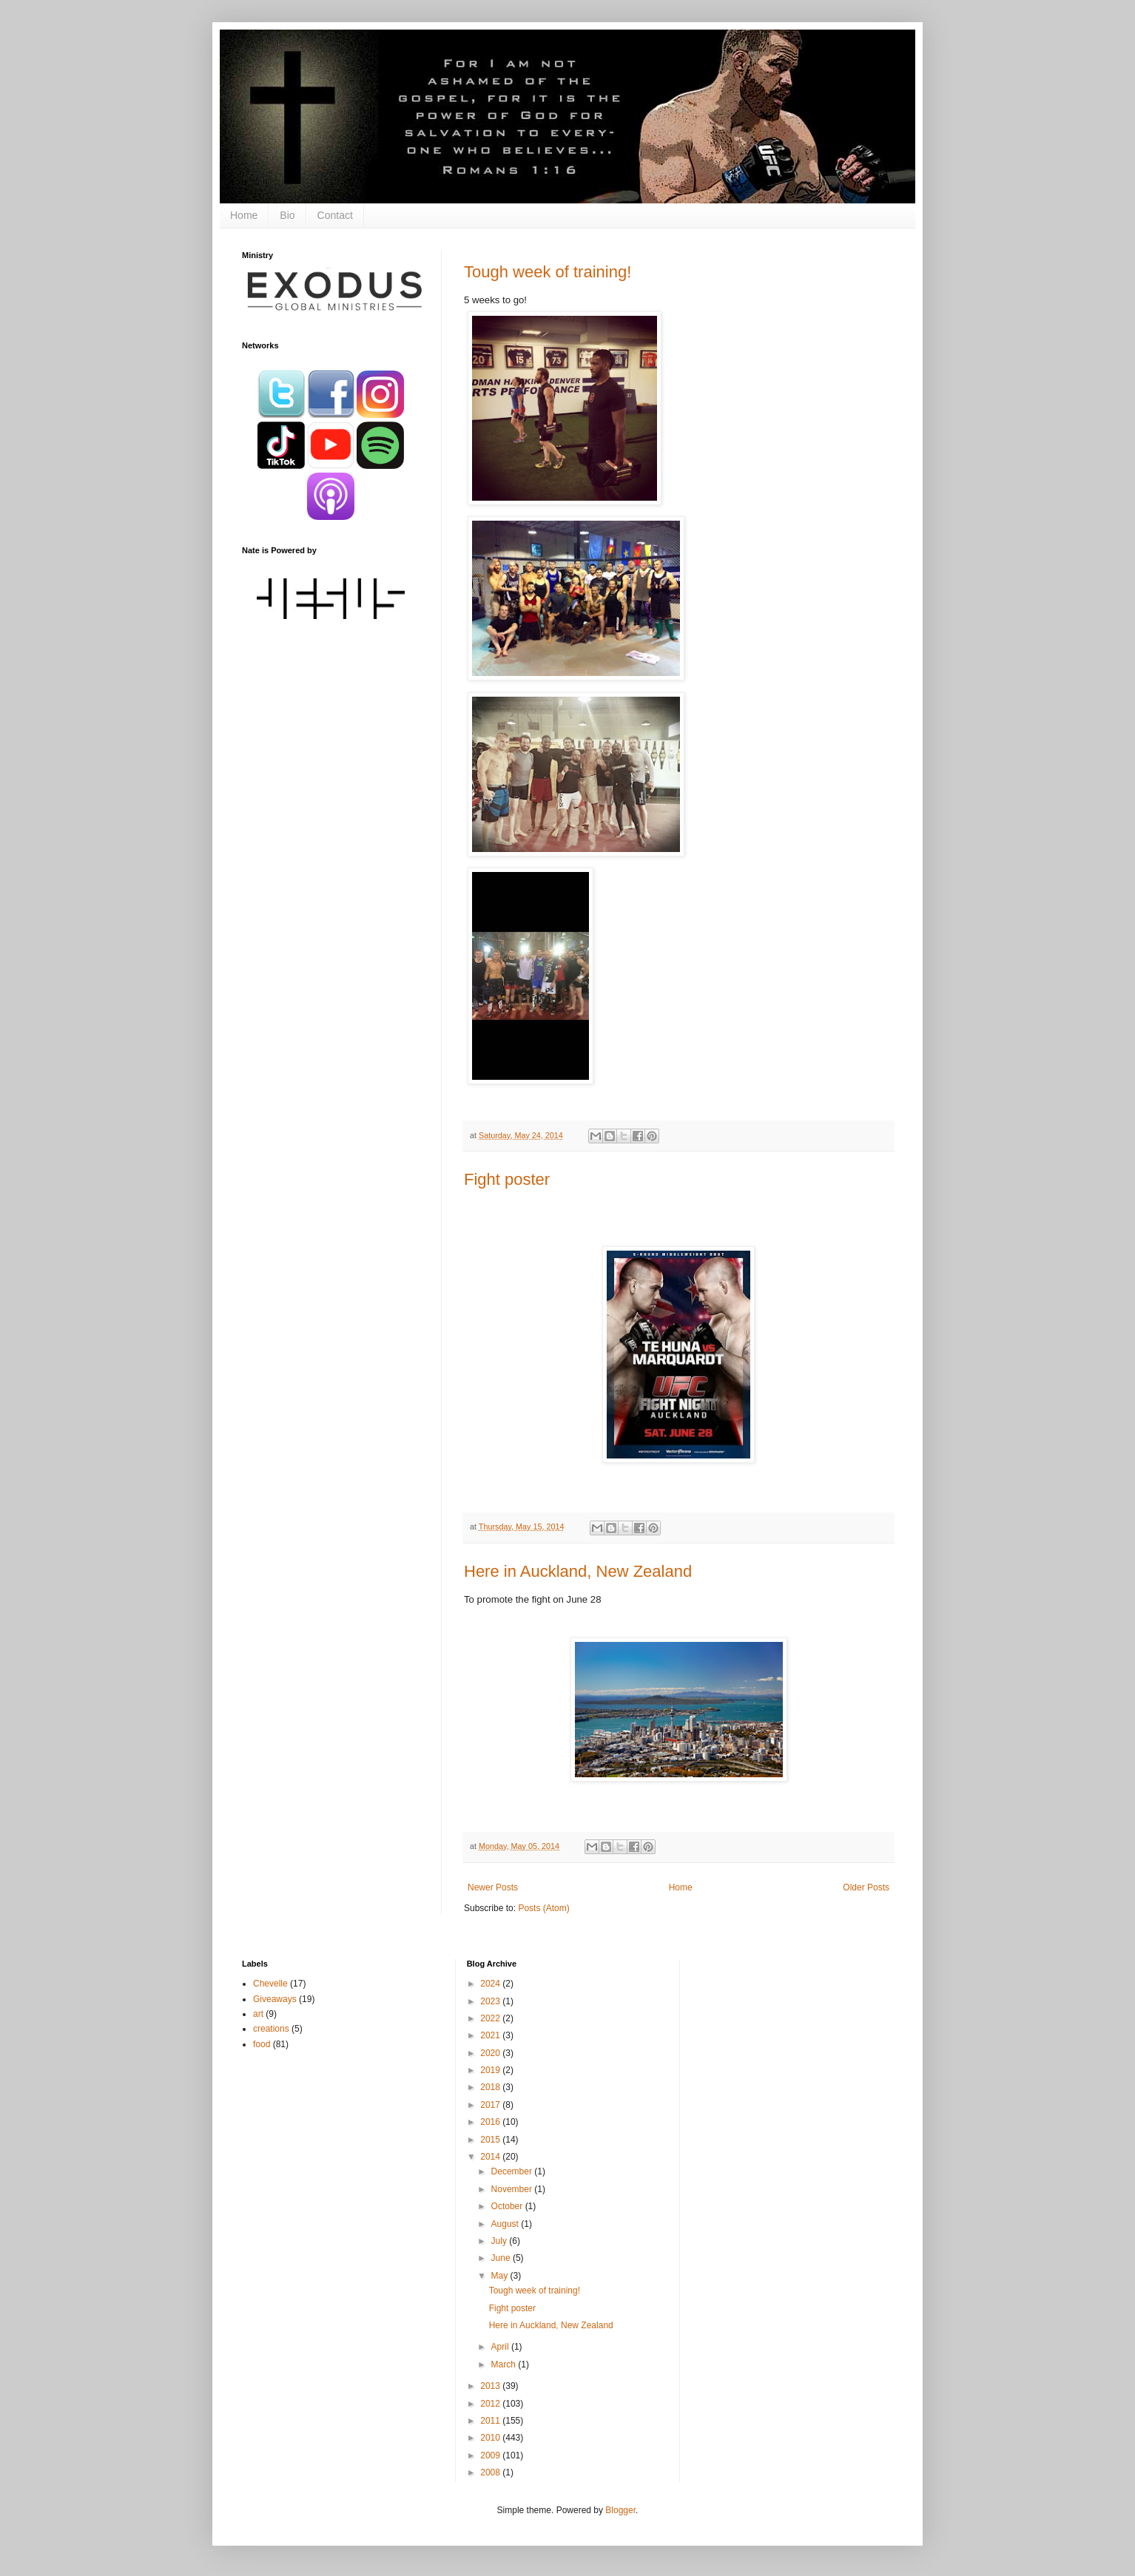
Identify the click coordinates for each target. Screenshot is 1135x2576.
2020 (491, 2053)
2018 (491, 2087)
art (258, 2014)
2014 (491, 2156)
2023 (491, 2001)
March (505, 2364)
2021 (491, 2035)
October (508, 2206)
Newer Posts (493, 1887)
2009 (491, 2455)
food (261, 2044)
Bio (287, 215)
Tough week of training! (547, 272)
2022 (491, 2018)
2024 (491, 1983)
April (501, 2347)
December (513, 2171)
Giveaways (275, 1999)
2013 (491, 2386)
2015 (491, 2139)
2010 (491, 2438)
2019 (491, 2070)
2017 (491, 2105)
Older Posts (866, 1887)
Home (243, 215)
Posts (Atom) (543, 1908)
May (501, 2276)
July (500, 2241)
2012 (491, 2403)
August (506, 2224)
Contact (335, 215)
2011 (491, 2421)
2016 (491, 2122)
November (513, 2189)
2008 (491, 2472)
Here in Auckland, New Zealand (578, 1571)
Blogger (620, 2510)
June (502, 2258)
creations (271, 2029)
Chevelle (270, 1983)
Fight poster (507, 1179)
